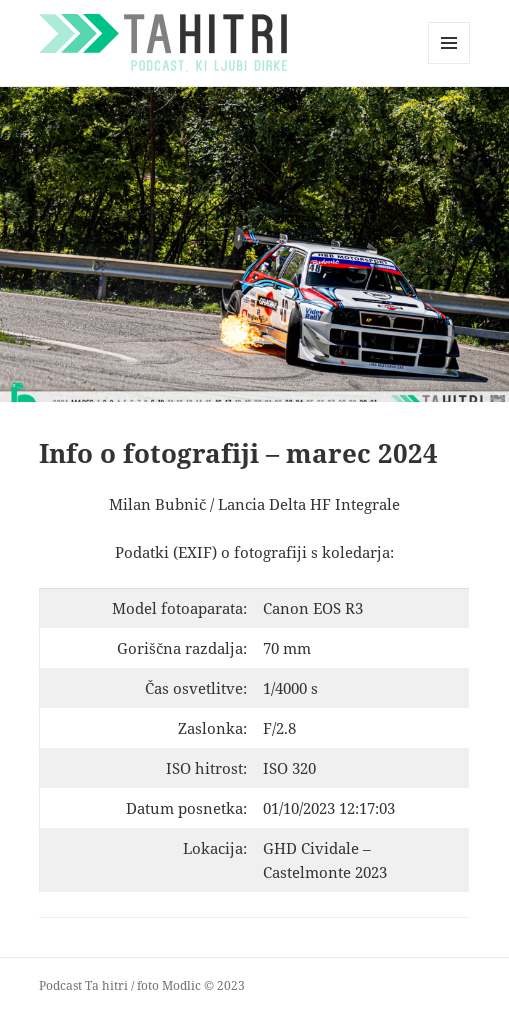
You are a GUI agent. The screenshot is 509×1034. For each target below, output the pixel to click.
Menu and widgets (449, 63)
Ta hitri (106, 985)
